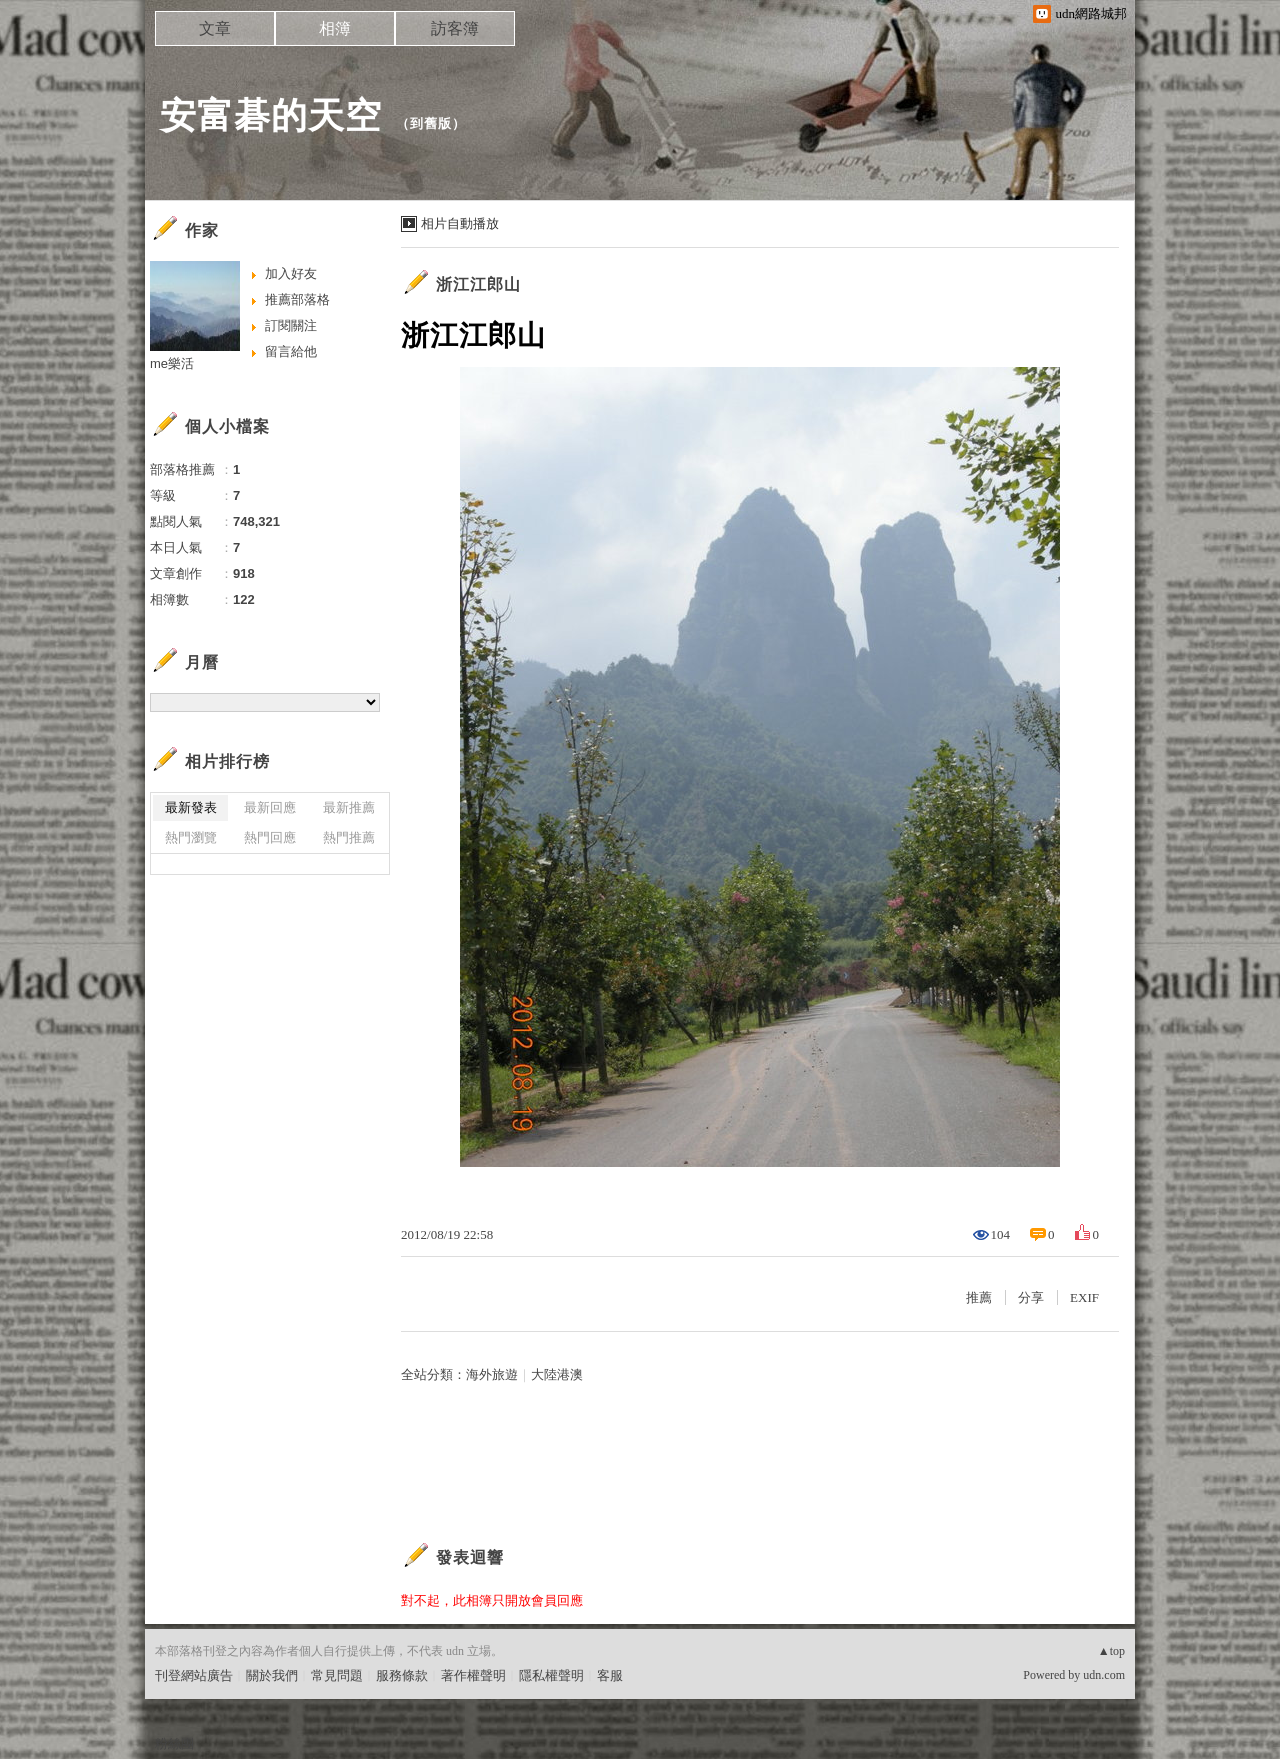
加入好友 (291, 273)
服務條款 (402, 1675)
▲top (1111, 1651)
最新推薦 (349, 807)
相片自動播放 (460, 223)
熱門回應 (270, 837)
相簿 (335, 28)
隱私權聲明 (551, 1675)
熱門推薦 (349, 837)
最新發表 (191, 807)
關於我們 (272, 1675)
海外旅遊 (492, 1374)
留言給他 (291, 351)
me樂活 (172, 363)
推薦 (979, 1297)
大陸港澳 (557, 1374)
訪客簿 (455, 28)
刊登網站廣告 (194, 1675)
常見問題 (337, 1675)
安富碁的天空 (271, 115)
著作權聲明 (473, 1675)
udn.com (1104, 1675)
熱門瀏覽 (191, 837)
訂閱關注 (291, 325)
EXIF (1084, 1297)
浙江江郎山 (478, 284)
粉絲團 (174, 1743)
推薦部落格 (297, 299)
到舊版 (431, 123)
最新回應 (270, 807)
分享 (1031, 1297)
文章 (215, 28)
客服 (610, 1675)
